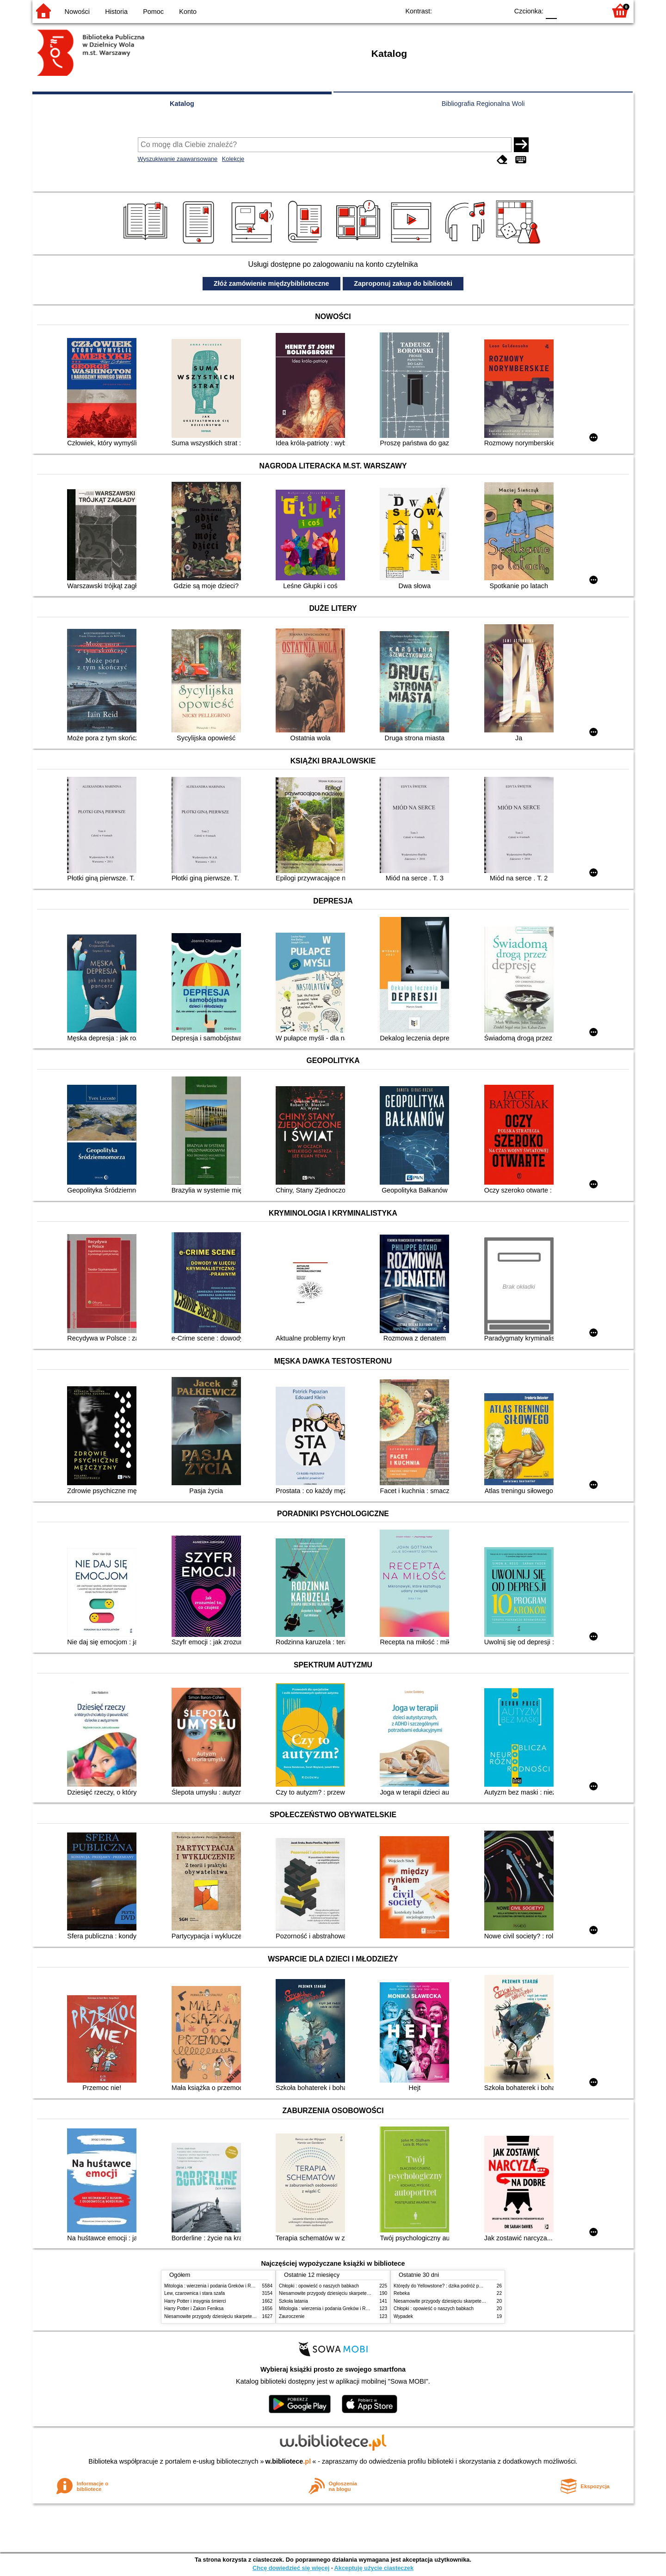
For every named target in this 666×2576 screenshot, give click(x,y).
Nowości (77, 11)
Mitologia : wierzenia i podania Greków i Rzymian (215, 2285)
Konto (188, 11)
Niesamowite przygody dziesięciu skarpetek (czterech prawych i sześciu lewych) (247, 2316)
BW (461, 10)
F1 (567, 10)
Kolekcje (233, 158)
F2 (588, 10)
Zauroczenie (291, 2316)
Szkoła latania (293, 2301)
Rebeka (402, 2293)
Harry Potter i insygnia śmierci (195, 2301)
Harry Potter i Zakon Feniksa (193, 2308)
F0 (551, 10)
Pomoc (153, 11)
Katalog (182, 103)
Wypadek (403, 2316)
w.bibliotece (288, 2461)
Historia (116, 11)
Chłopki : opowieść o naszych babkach (319, 2285)
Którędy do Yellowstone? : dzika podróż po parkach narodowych (460, 2285)
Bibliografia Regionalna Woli (483, 103)
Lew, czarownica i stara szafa (194, 2293)
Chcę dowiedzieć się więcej (291, 2567)
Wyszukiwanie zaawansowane (178, 158)
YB (480, 10)
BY (498, 10)
